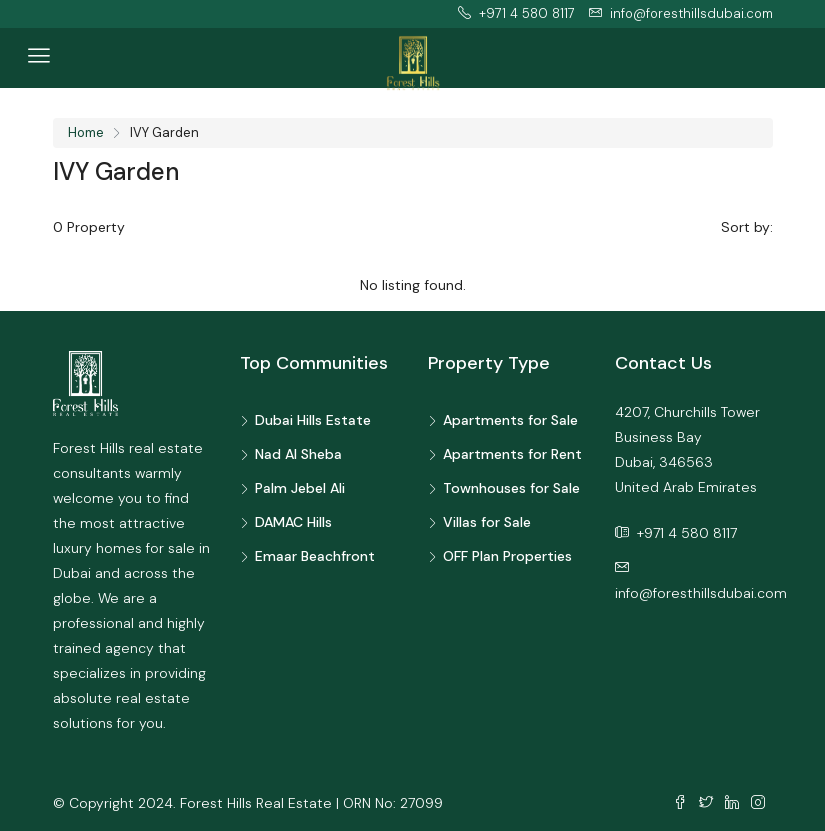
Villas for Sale (487, 522)
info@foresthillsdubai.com (701, 593)
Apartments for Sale (510, 420)
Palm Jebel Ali (300, 488)
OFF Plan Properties (507, 556)
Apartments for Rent (512, 454)
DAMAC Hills (293, 522)
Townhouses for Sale (511, 488)
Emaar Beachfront (315, 556)
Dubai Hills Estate (313, 420)
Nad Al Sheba (298, 454)
